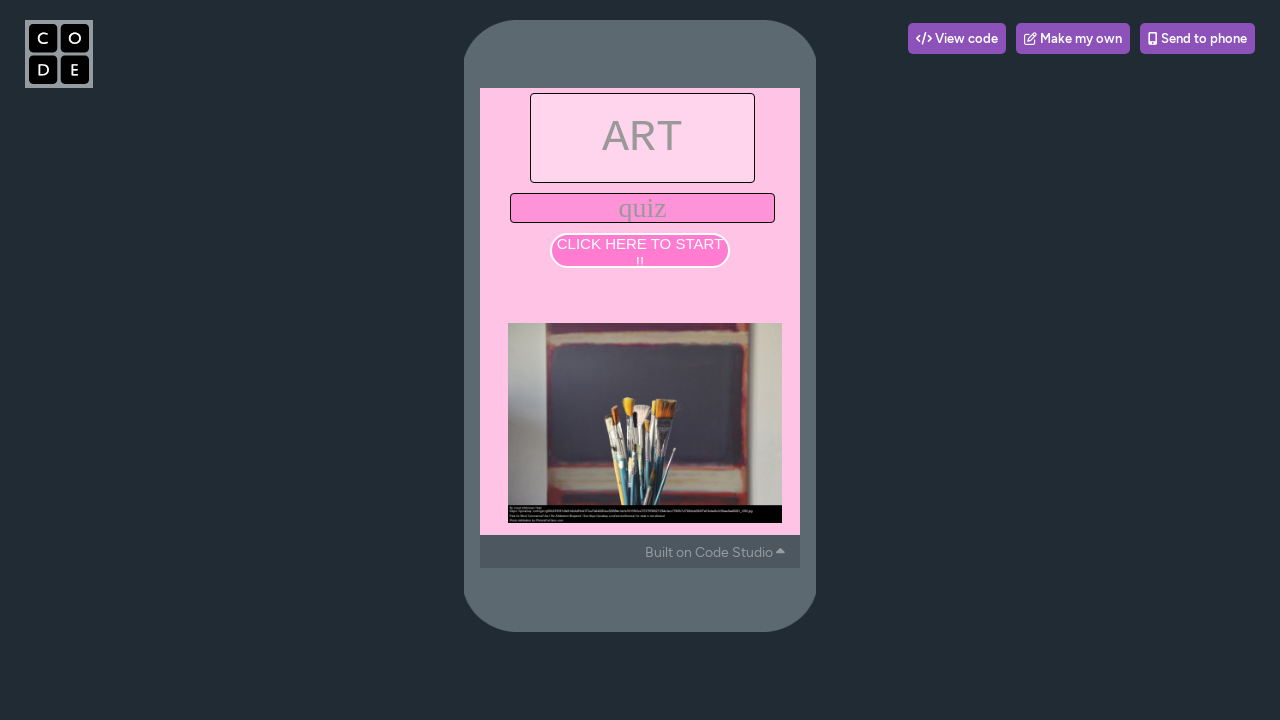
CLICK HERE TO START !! (640, 251)
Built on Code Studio (715, 552)
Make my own (1073, 38)
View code (957, 38)
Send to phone (1197, 38)
